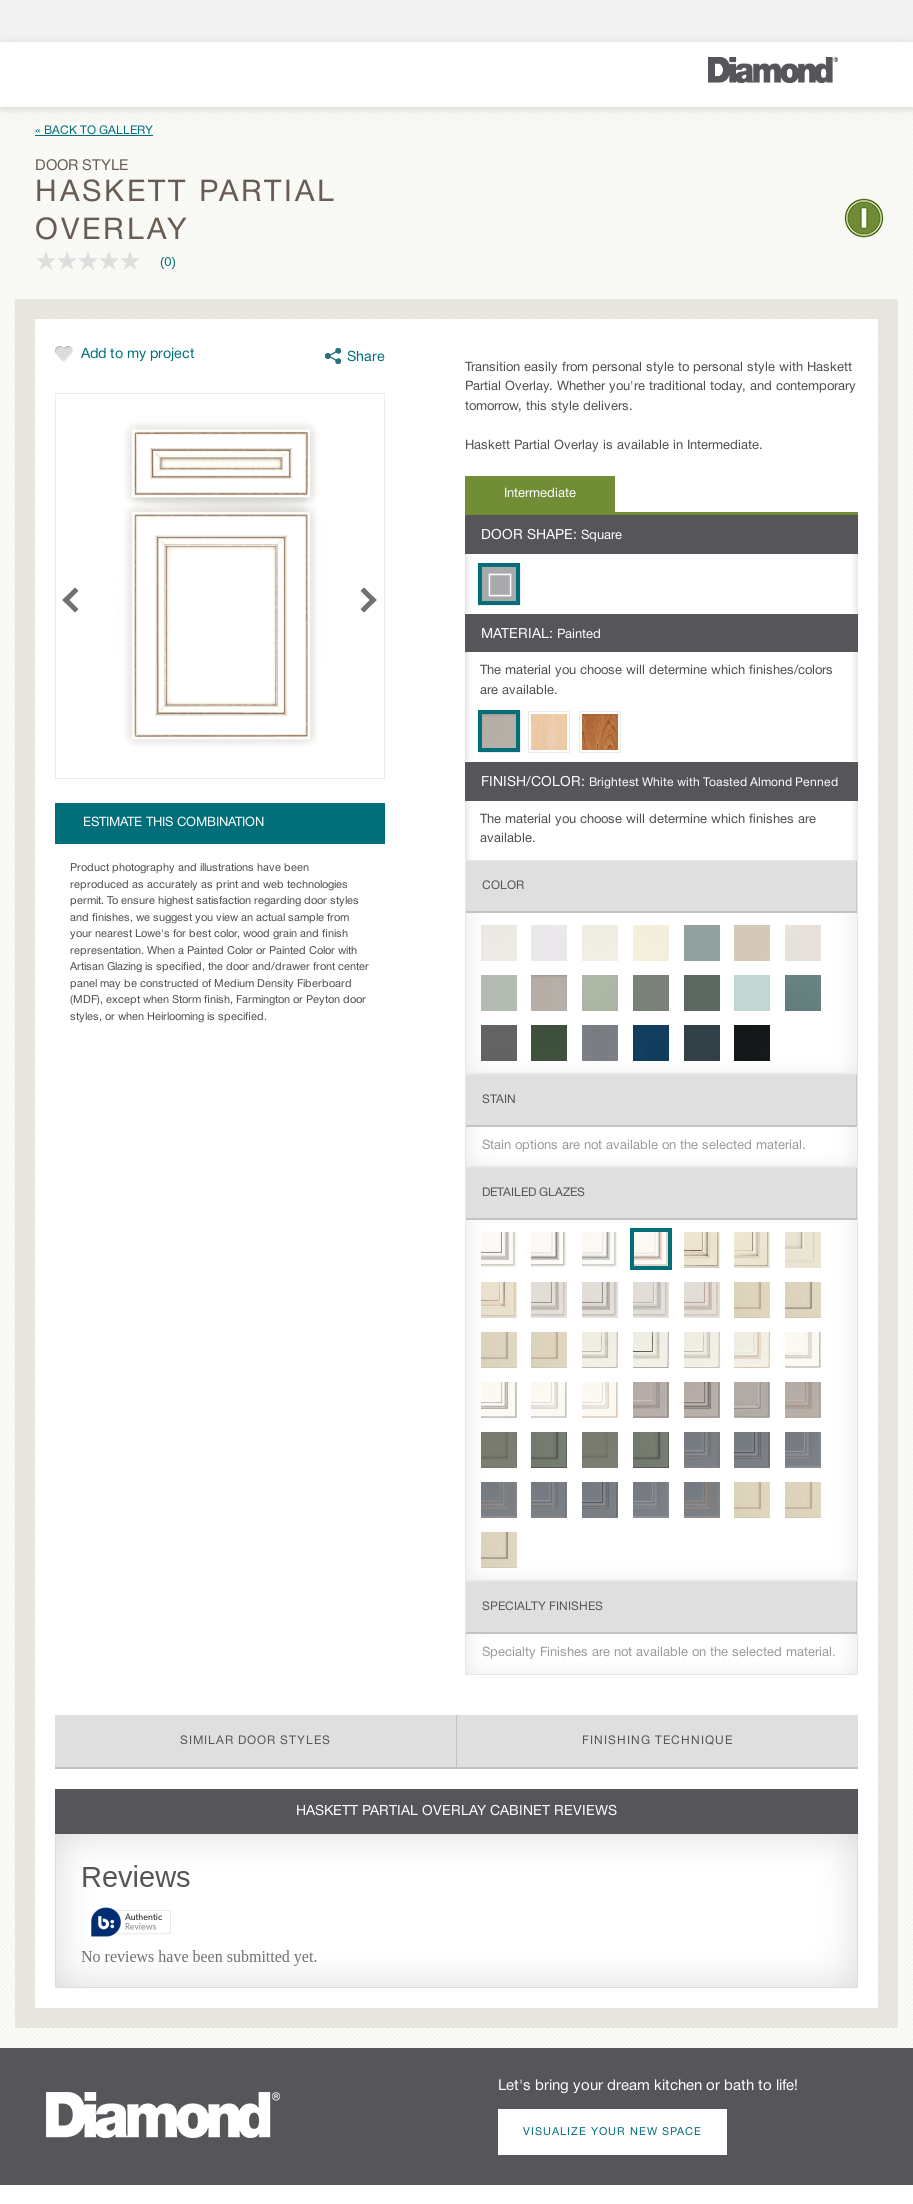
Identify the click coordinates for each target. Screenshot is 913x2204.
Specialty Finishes (542, 1606)
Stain (499, 1099)
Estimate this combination (173, 823)
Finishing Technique (657, 1740)
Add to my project (138, 354)
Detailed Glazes (533, 1192)
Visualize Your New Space (612, 2132)
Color (503, 885)
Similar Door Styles (255, 1740)
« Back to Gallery (94, 130)
